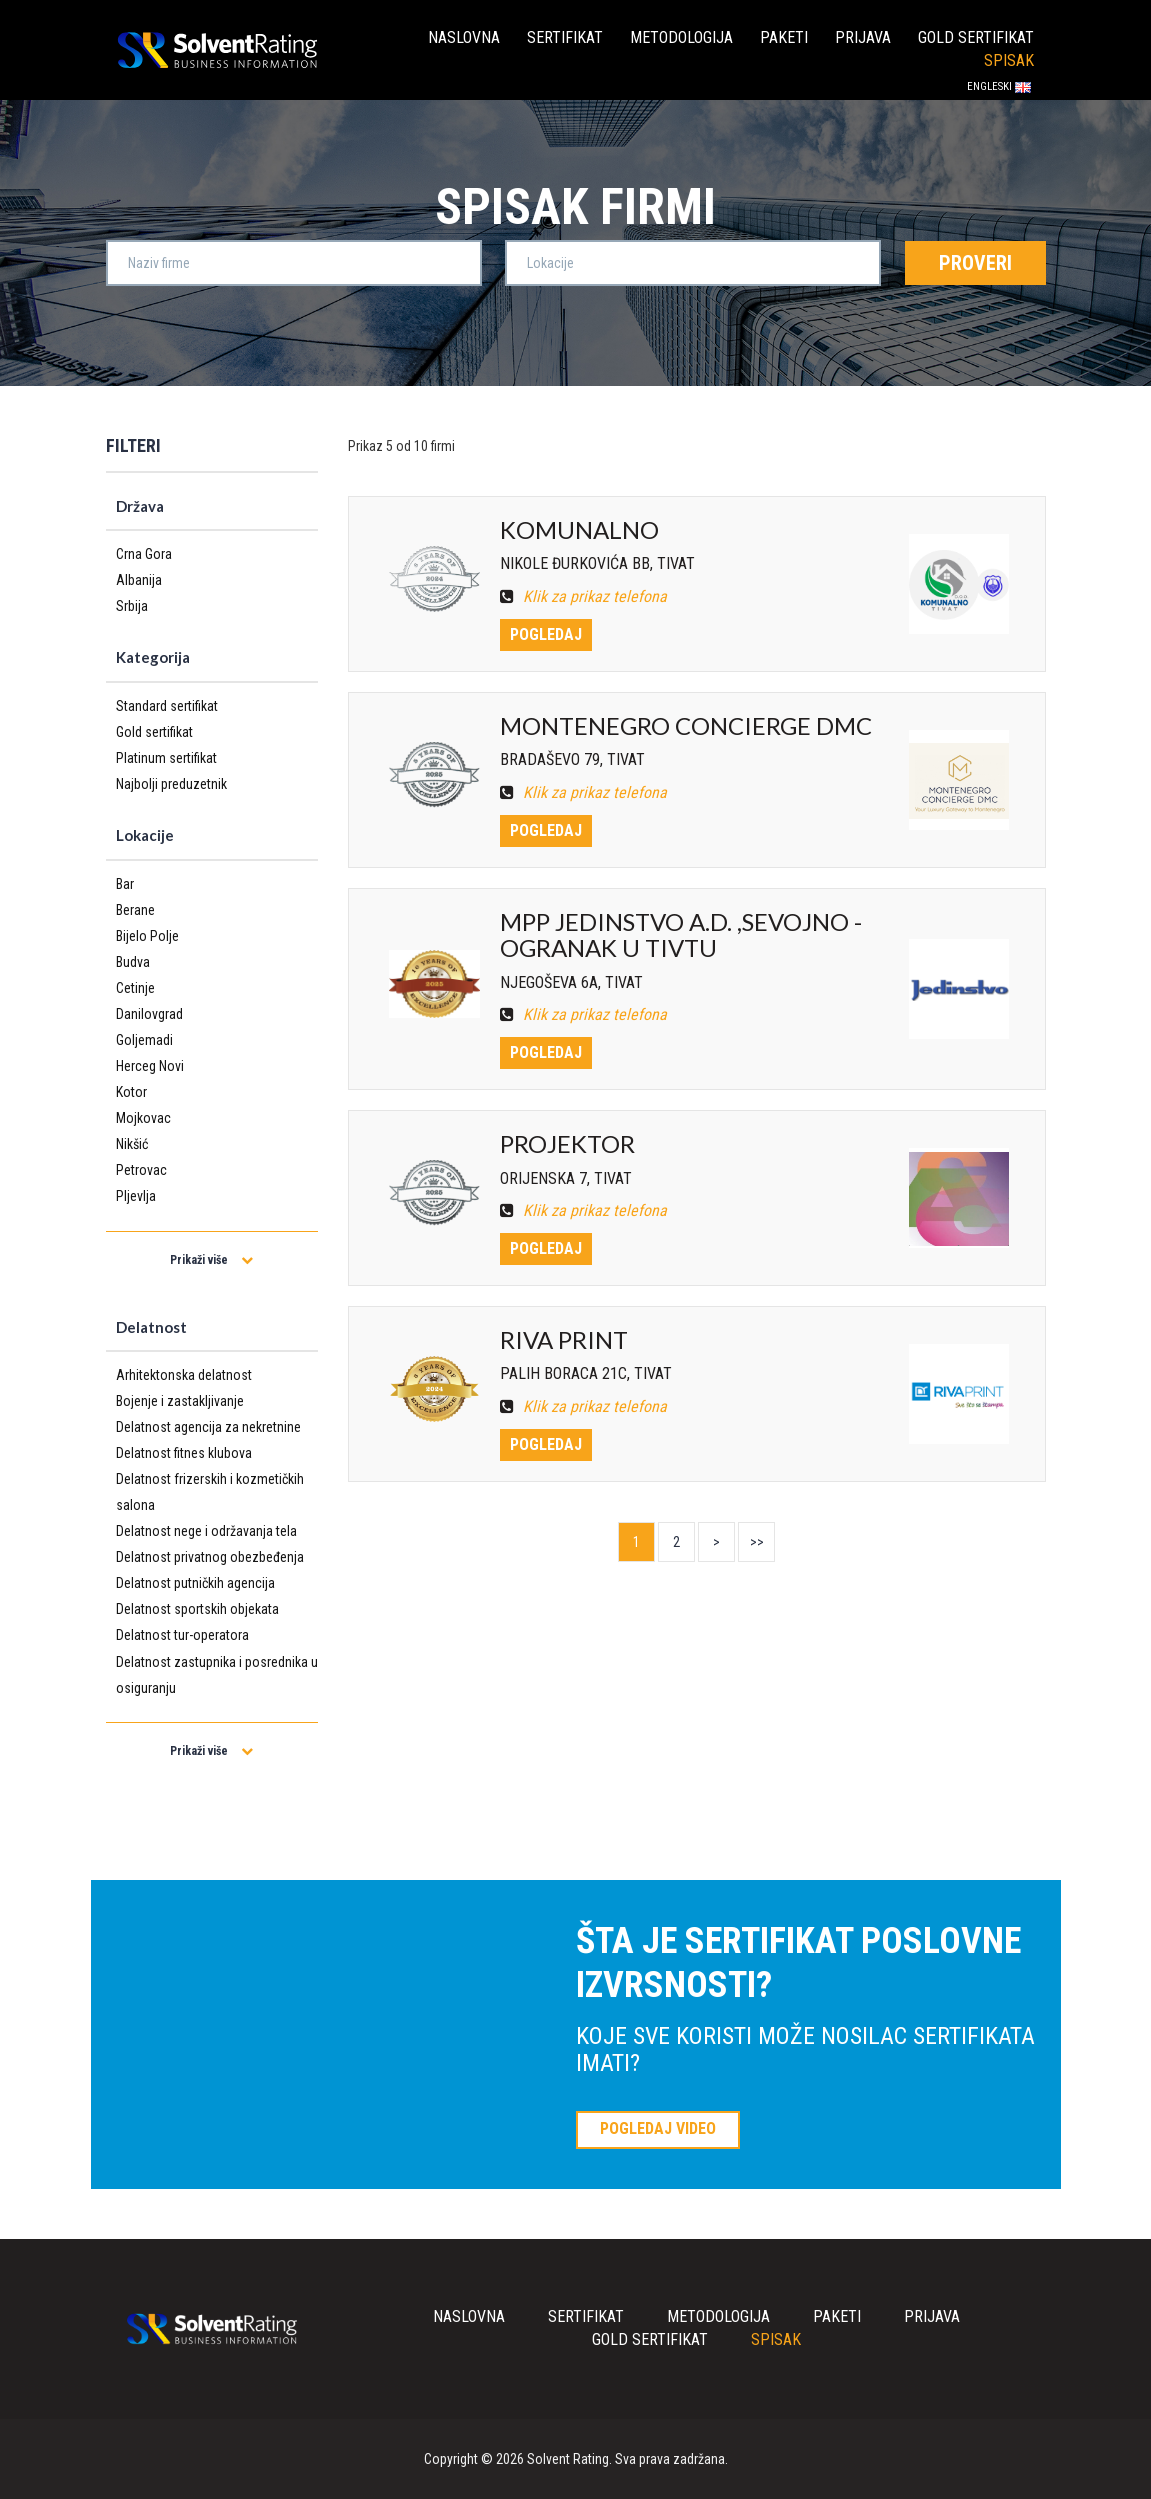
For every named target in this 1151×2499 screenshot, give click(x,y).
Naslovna (464, 37)
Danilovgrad (149, 1014)
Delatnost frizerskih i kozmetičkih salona (210, 1492)
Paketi (784, 37)
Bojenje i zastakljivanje (180, 1401)
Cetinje (135, 988)
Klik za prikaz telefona (583, 596)
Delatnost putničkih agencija (195, 1583)
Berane (135, 910)
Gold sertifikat (976, 37)
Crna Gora (144, 554)
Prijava (863, 37)
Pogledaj (546, 634)
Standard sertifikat (167, 706)
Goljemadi (144, 1040)
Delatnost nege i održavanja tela (206, 1531)
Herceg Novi (150, 1066)
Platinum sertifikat (166, 758)
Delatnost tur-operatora (182, 1635)
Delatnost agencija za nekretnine (208, 1427)
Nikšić (132, 1144)
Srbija (132, 606)
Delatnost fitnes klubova (184, 1453)
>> (757, 1542)
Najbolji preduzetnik (171, 784)
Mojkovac (143, 1118)
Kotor (131, 1092)
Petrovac (141, 1170)
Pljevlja (136, 1196)
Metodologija (681, 37)
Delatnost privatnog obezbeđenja (210, 1557)
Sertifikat (565, 37)
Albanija (139, 580)
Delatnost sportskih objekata (197, 1609)
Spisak (1009, 60)
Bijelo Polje (147, 936)
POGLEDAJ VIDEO (658, 2128)
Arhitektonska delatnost (184, 1375)
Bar (125, 884)
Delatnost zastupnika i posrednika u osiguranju (217, 1675)
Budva (133, 962)
